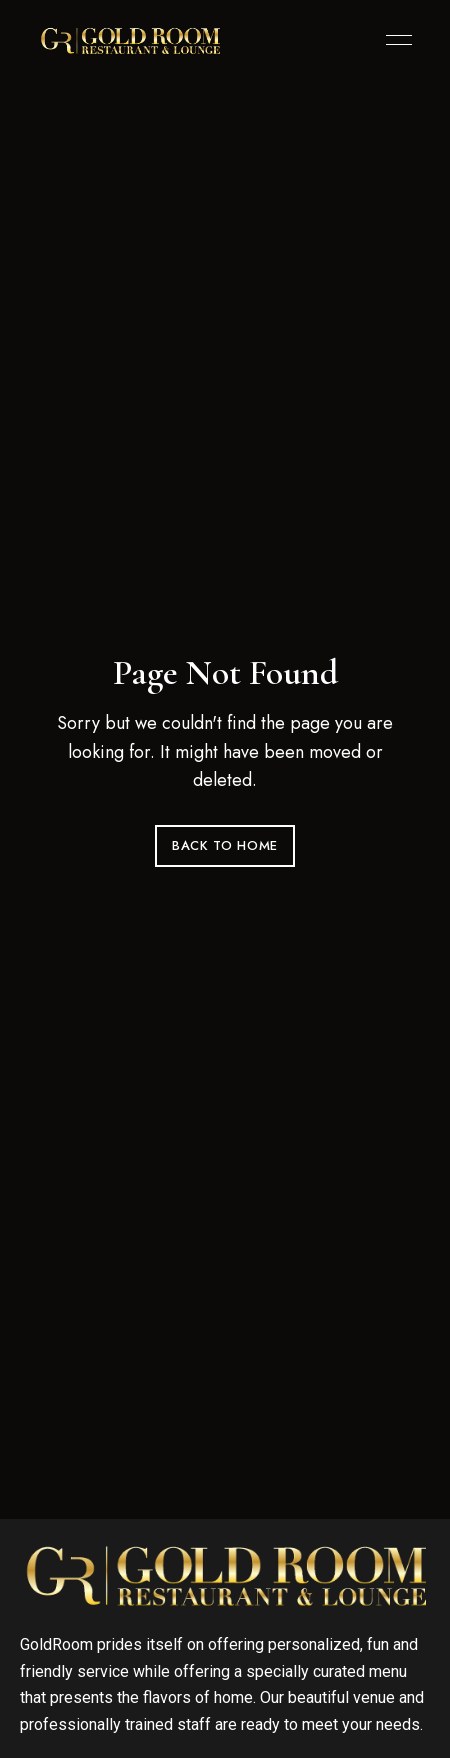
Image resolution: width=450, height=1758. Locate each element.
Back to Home (225, 845)
